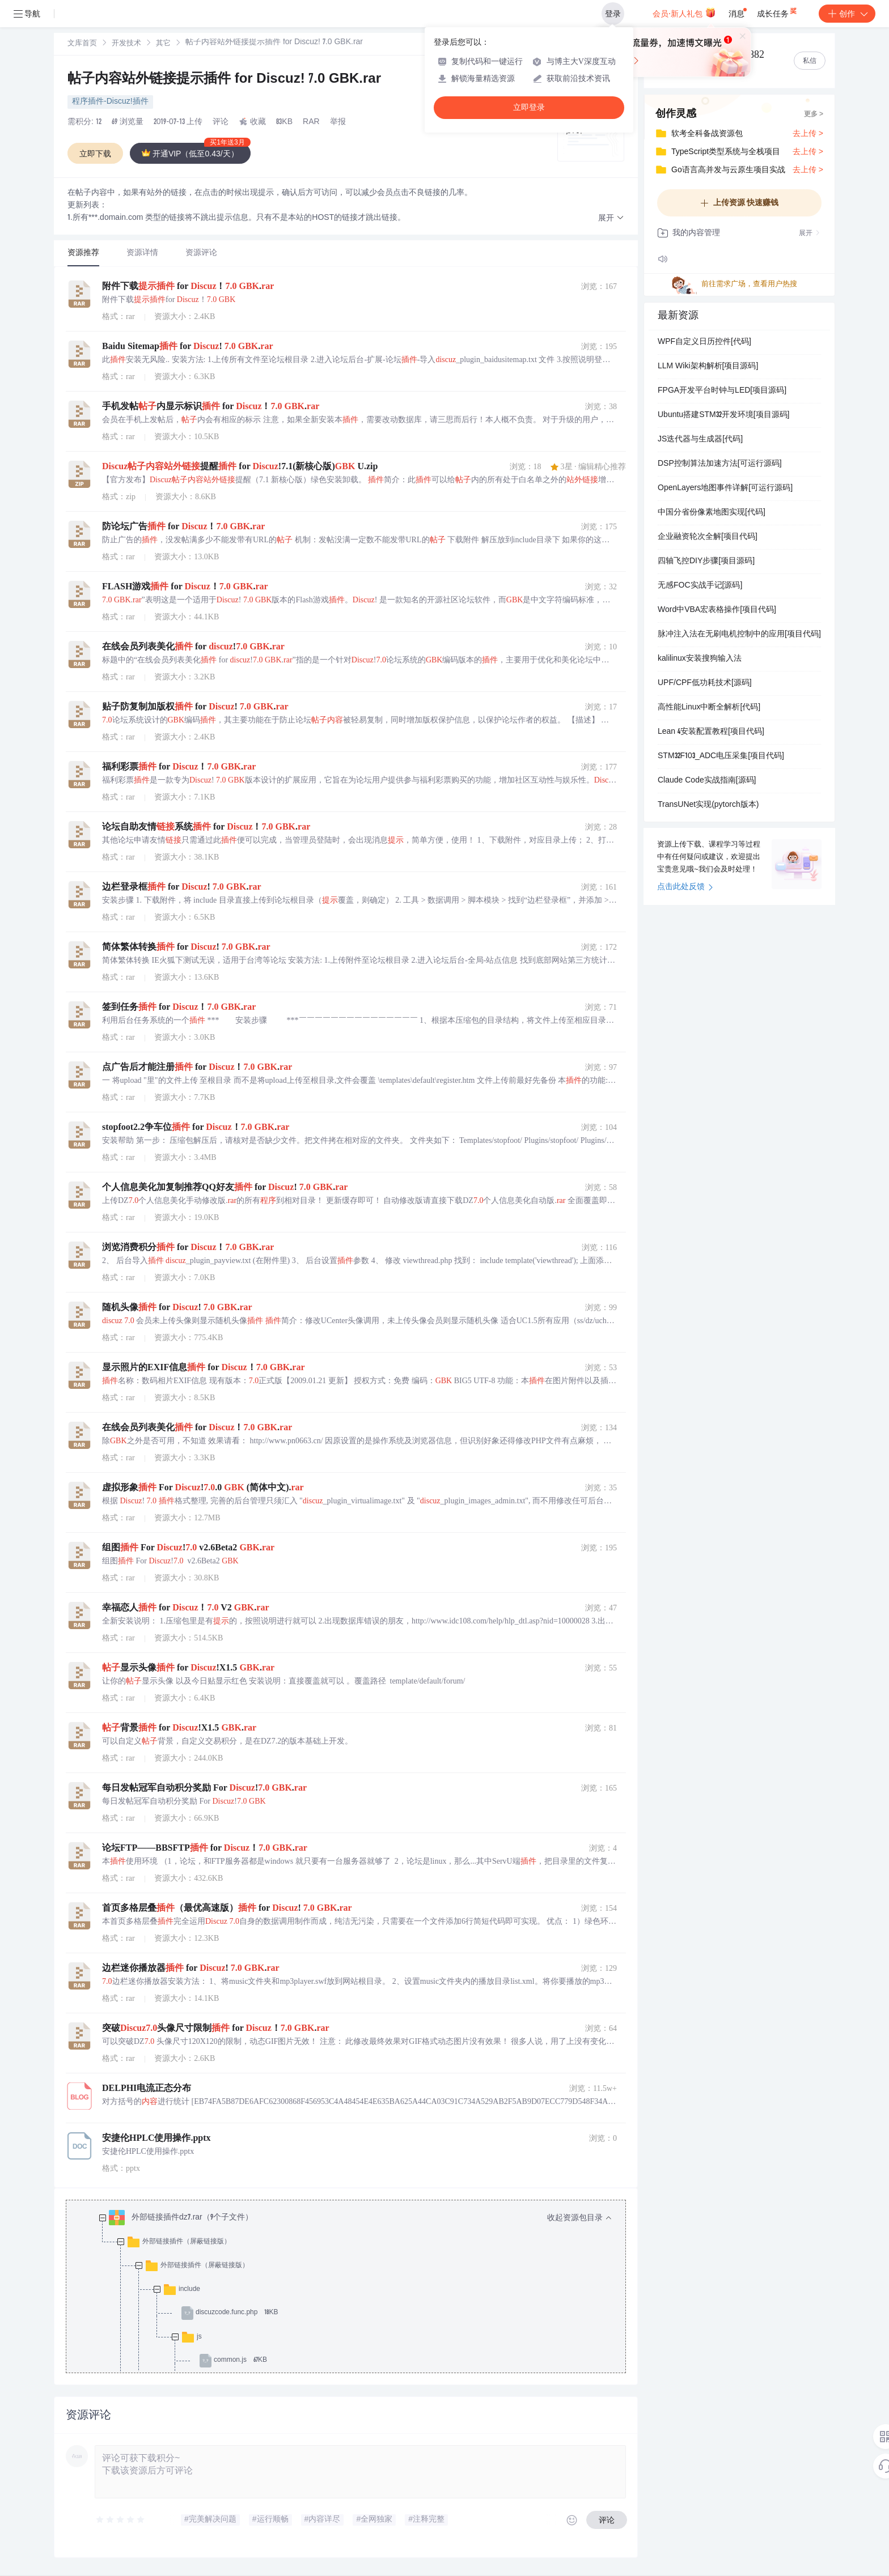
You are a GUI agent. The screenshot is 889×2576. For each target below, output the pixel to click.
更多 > (813, 114)
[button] (611, 218)
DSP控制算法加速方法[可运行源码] (720, 464)
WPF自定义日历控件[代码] (704, 342)
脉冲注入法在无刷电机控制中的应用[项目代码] (739, 635)
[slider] (121, 2520)
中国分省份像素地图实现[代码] (711, 513)
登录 (613, 13)
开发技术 (126, 44)
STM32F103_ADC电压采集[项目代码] (721, 756)
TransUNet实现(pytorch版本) (708, 805)
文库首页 (82, 44)
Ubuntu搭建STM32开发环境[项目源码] (723, 415)
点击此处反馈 (685, 887)
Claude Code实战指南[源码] (707, 781)
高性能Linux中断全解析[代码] (709, 708)
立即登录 (529, 107)
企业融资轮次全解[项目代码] (707, 537)
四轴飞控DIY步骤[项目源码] (706, 562)
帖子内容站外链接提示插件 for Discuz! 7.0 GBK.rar (224, 80)
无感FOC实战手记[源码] (700, 586)
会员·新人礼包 (684, 12)
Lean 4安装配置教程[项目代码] (711, 732)
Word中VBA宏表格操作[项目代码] (717, 610)
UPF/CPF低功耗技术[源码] (705, 683)
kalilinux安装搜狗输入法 (700, 659)
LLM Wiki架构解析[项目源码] (708, 367)
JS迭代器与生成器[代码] (700, 440)
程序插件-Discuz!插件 (110, 102)
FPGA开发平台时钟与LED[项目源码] (722, 391)
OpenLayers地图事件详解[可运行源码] (725, 488)
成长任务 (777, 11)
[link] (82, 44)
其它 (163, 44)
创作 (847, 13)
